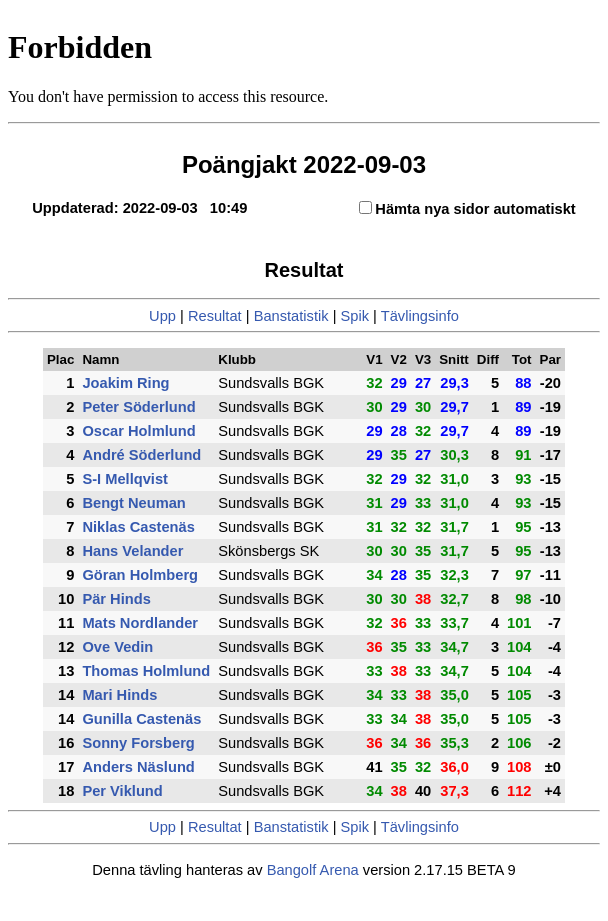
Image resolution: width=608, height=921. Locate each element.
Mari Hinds (119, 695)
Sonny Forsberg (138, 743)
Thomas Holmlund (146, 671)
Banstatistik (291, 316)
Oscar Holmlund (138, 431)
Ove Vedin (117, 647)
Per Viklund (122, 791)
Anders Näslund (138, 767)
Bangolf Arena (313, 870)
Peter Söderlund (138, 407)
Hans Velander (132, 551)
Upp (162, 316)
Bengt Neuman (133, 503)
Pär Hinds (116, 599)
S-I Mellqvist (125, 479)
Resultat (215, 316)
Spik (355, 316)
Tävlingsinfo (420, 316)
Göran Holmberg (140, 575)
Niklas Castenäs (138, 527)
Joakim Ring (125, 383)
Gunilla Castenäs (141, 719)
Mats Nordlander (140, 623)
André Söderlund (141, 455)
